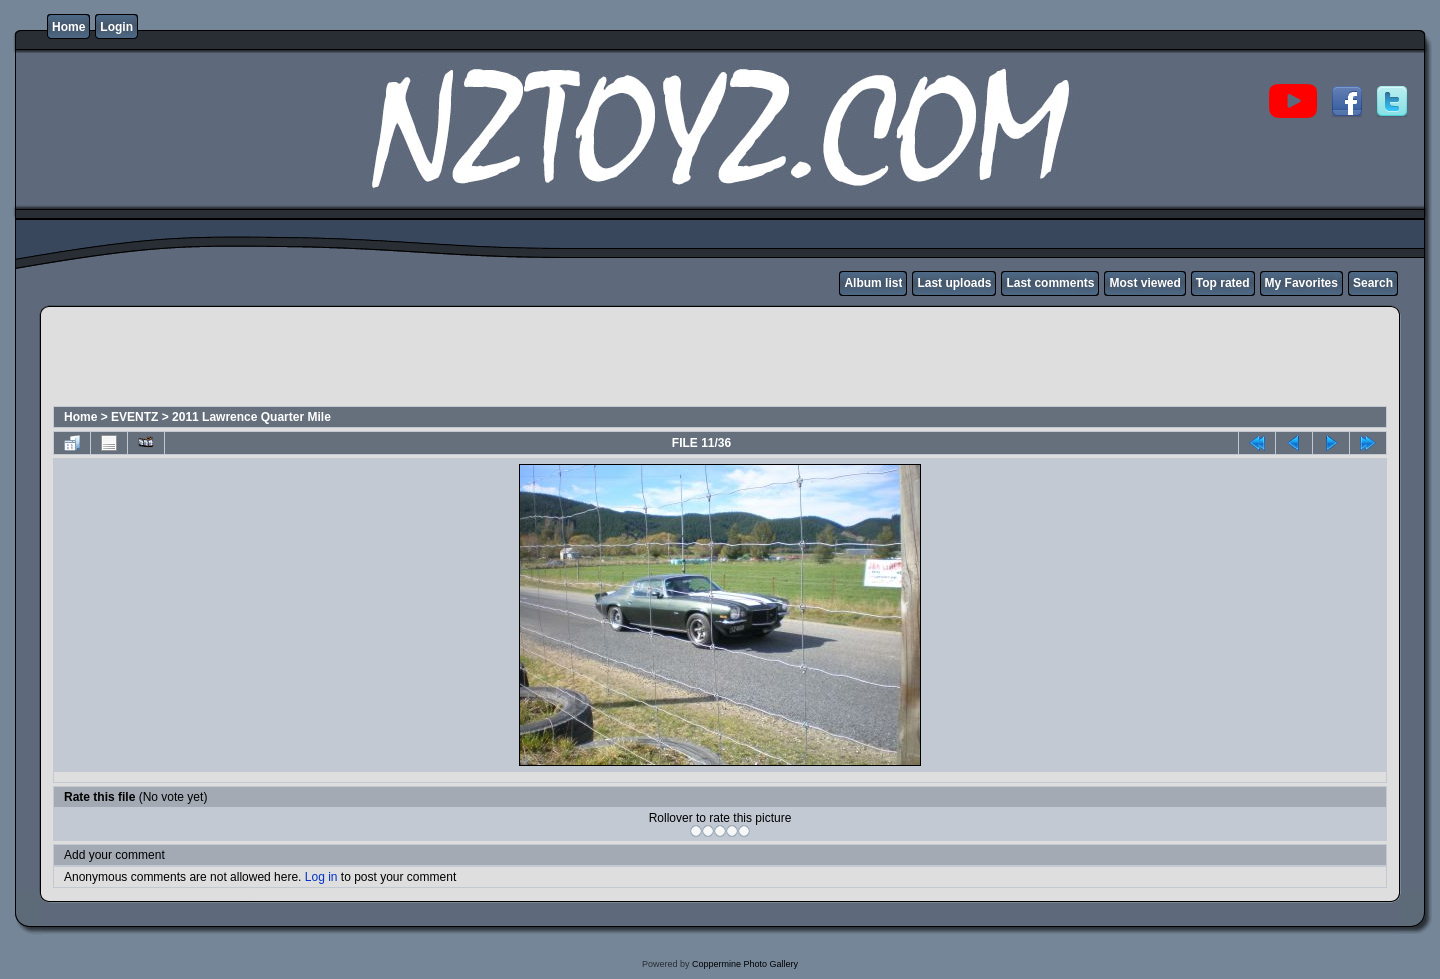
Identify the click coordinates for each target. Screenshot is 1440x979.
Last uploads (954, 283)
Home (68, 27)
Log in (321, 877)
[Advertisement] (416, 359)
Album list (873, 283)
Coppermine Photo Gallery (745, 964)
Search (1373, 283)
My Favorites (1301, 283)
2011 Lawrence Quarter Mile (251, 417)
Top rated (1223, 283)
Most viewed (1144, 283)
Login (116, 27)
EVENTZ (134, 417)
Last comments (1050, 283)
